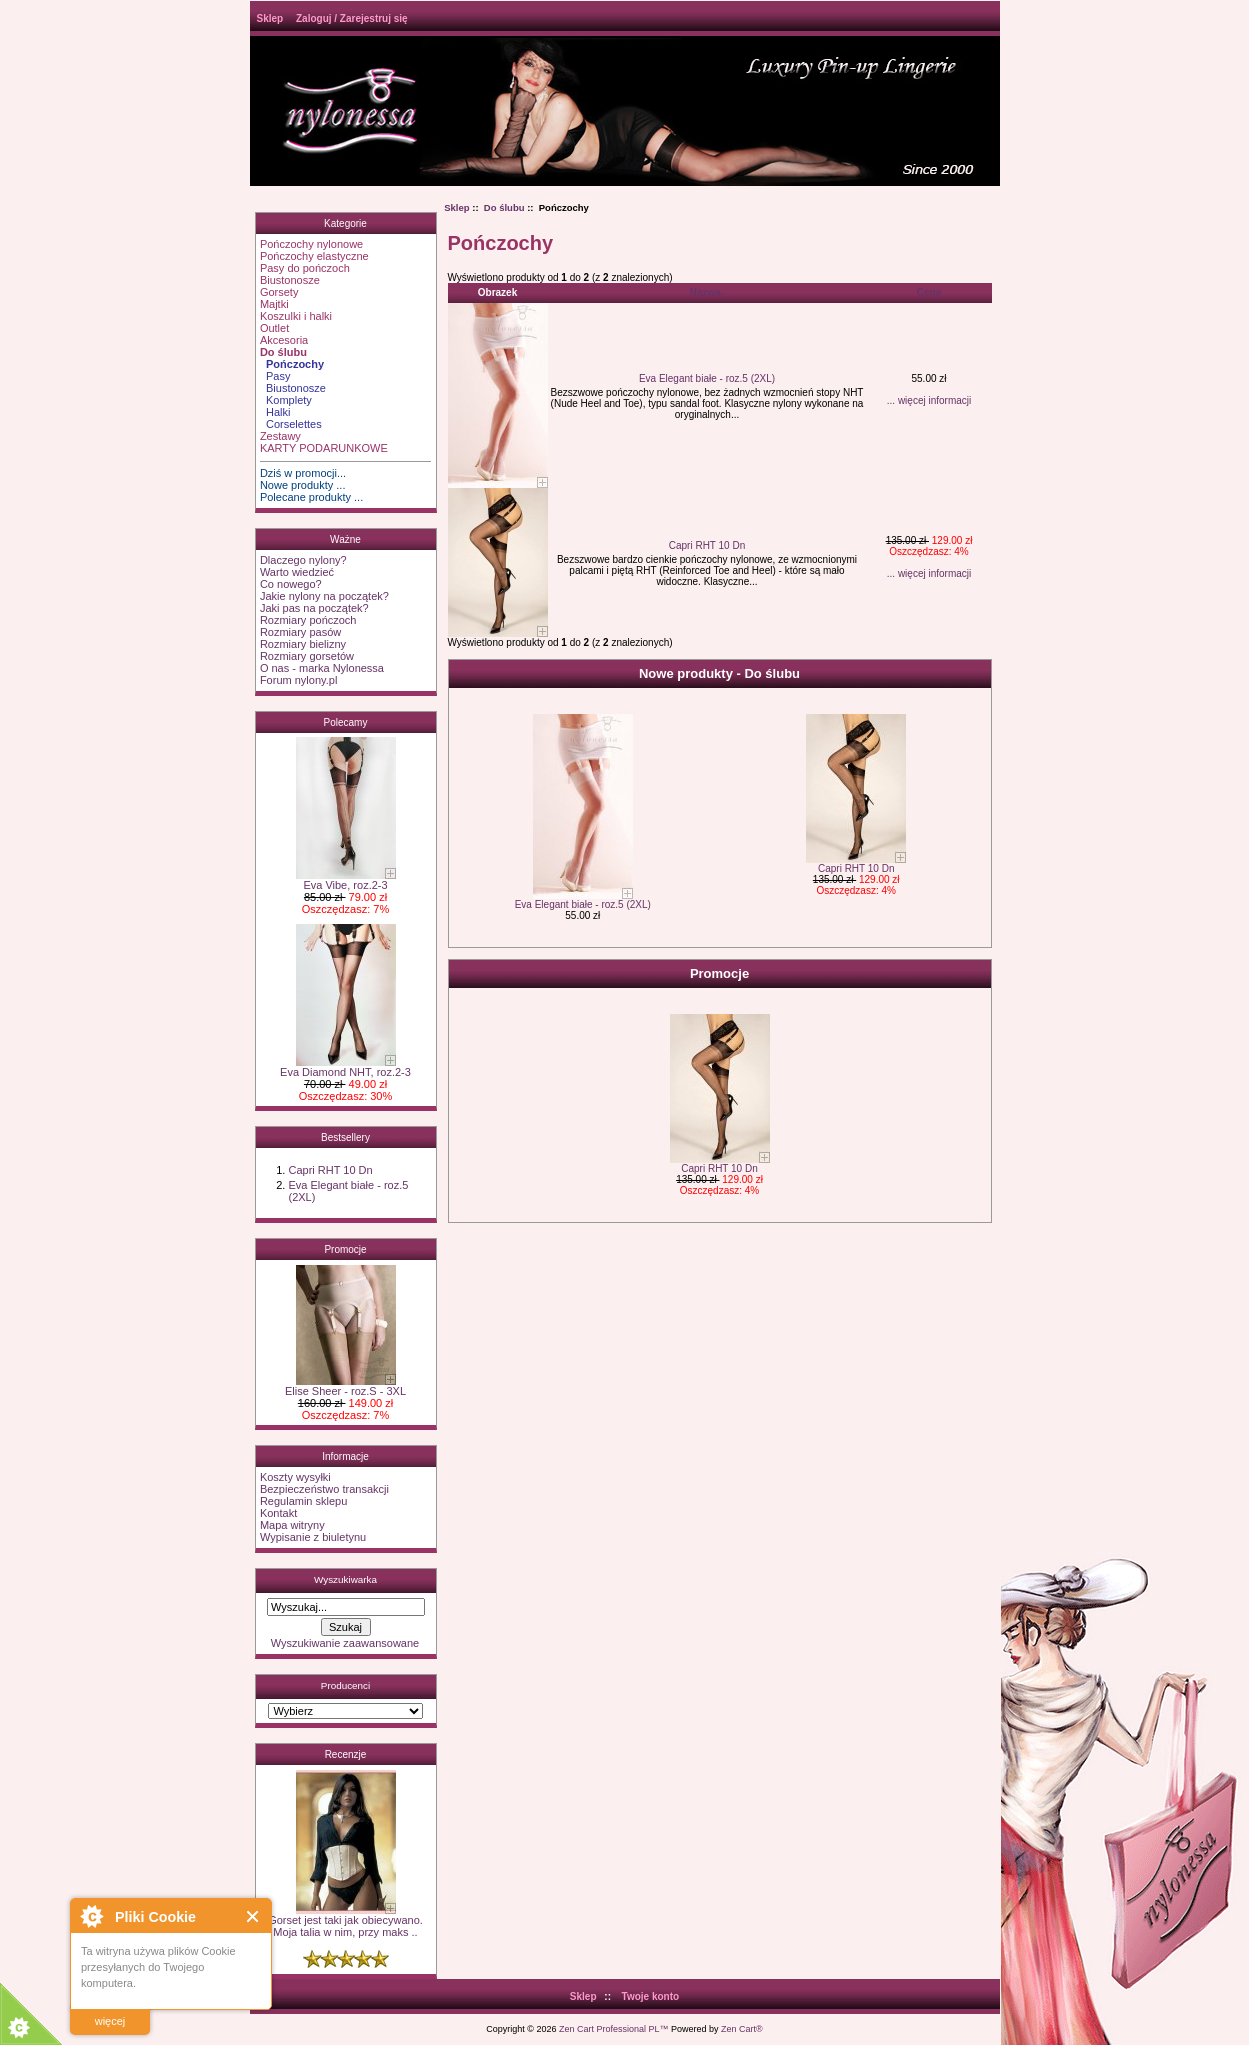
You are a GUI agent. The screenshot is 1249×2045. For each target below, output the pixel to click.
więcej (110, 2021)
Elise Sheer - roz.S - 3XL (345, 1386)
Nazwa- (707, 292)
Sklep (270, 18)
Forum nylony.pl (298, 680)
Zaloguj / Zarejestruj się (352, 18)
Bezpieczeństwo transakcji (324, 1489)
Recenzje (346, 1754)
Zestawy (280, 436)
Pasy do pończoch (305, 268)
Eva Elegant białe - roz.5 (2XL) (707, 378)
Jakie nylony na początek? (324, 596)
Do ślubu (504, 207)
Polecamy (346, 722)
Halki (275, 412)
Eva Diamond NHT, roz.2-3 (345, 1067)
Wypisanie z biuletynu (313, 1537)
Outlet (274, 328)
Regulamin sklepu (303, 1501)
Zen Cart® (742, 2029)
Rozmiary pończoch (308, 620)
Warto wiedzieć (297, 572)
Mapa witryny (292, 1525)
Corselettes (291, 424)
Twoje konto (651, 1996)
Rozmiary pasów (300, 632)
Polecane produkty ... (311, 497)
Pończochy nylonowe (311, 244)
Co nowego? (291, 584)
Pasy (275, 376)
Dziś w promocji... (303, 473)
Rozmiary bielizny (303, 644)
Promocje (345, 1249)
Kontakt (278, 1513)
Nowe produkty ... (303, 485)
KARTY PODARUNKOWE (324, 448)
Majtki (274, 304)
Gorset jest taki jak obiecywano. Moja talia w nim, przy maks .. (345, 1921)
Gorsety (279, 292)
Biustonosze (290, 280)
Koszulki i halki (296, 316)
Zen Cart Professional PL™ (614, 2029)
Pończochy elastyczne (314, 256)
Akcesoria (284, 340)
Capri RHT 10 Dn (330, 1170)
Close (253, 1916)
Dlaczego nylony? (303, 560)
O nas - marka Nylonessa (322, 668)
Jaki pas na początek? (314, 608)
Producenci (345, 1685)
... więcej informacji (929, 400)
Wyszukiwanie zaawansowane (345, 1643)
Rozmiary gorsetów (307, 656)
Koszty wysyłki (295, 1477)
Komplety (286, 400)
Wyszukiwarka (345, 1579)
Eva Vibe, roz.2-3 (346, 880)
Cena (929, 292)
